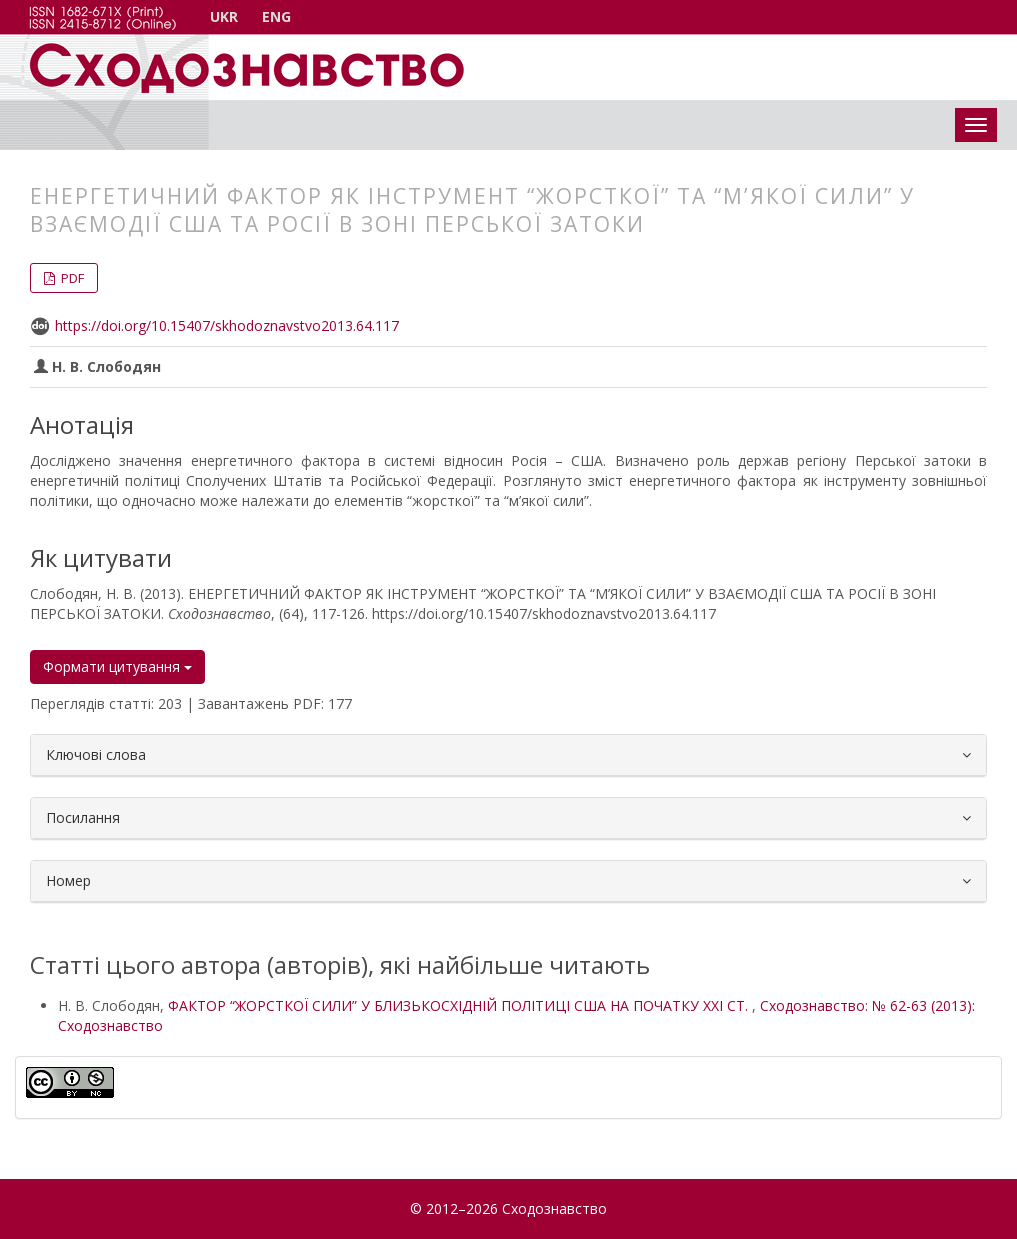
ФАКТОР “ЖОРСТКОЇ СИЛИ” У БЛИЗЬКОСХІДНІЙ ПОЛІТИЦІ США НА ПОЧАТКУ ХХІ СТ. (460, 1005)
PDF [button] (71, 278)
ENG (276, 16)
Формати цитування (117, 666)
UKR (224, 16)
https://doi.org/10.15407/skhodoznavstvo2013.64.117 (227, 325)
